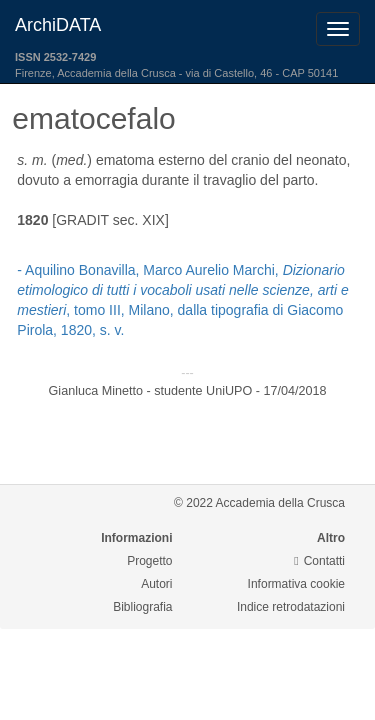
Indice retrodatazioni (291, 607)
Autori (156, 584)
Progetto (149, 561)
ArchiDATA (58, 25)
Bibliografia (142, 607)
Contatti (319, 561)
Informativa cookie (296, 584)
